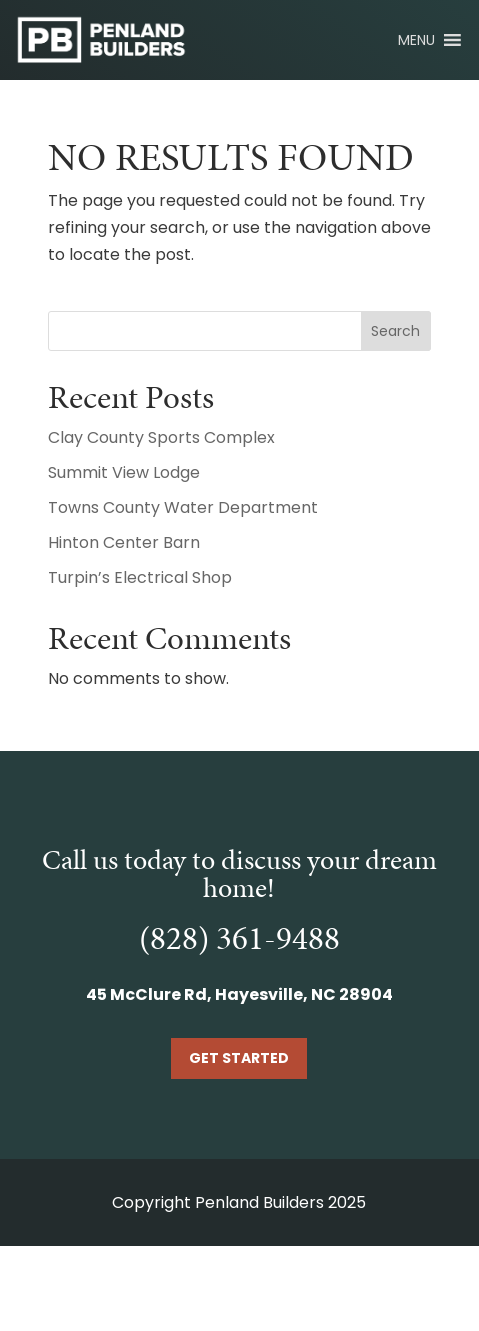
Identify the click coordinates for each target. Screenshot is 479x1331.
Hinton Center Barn (124, 542)
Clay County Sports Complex (161, 437)
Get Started (239, 1058)
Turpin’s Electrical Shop (140, 577)
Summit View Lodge (124, 472)
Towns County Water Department (183, 507)
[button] (416, 40)
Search (395, 331)
